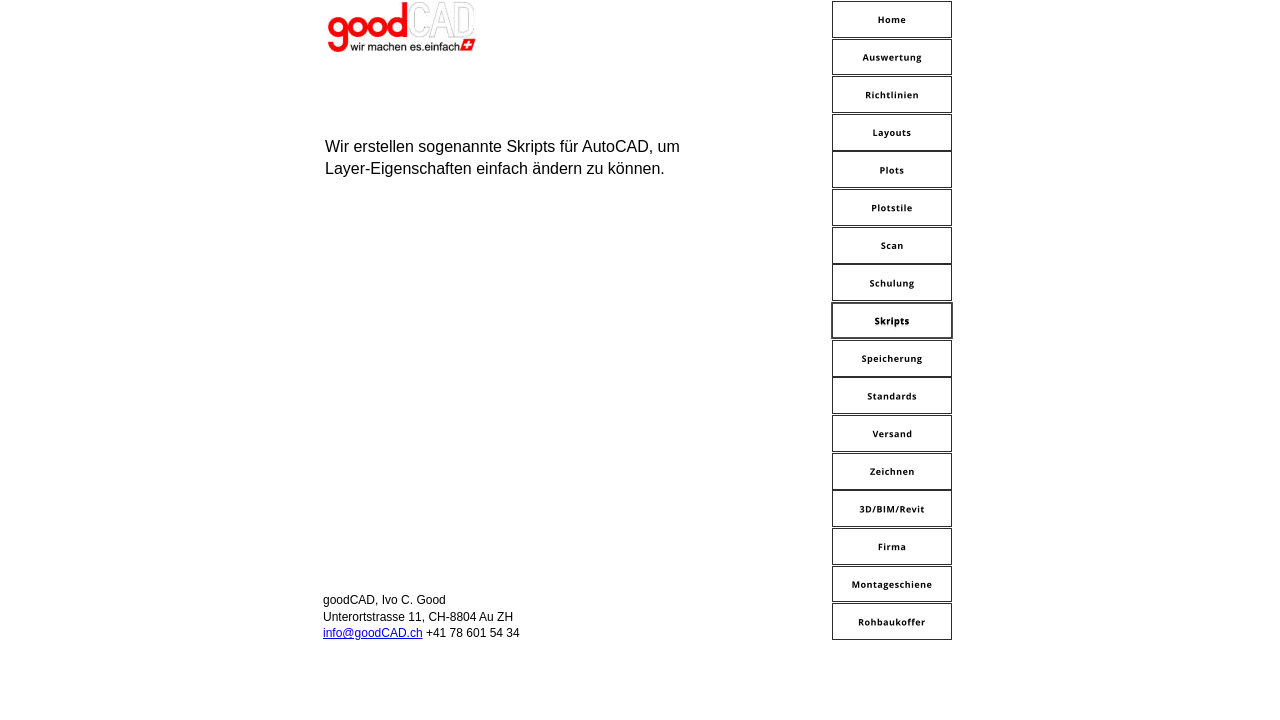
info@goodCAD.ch (373, 633)
